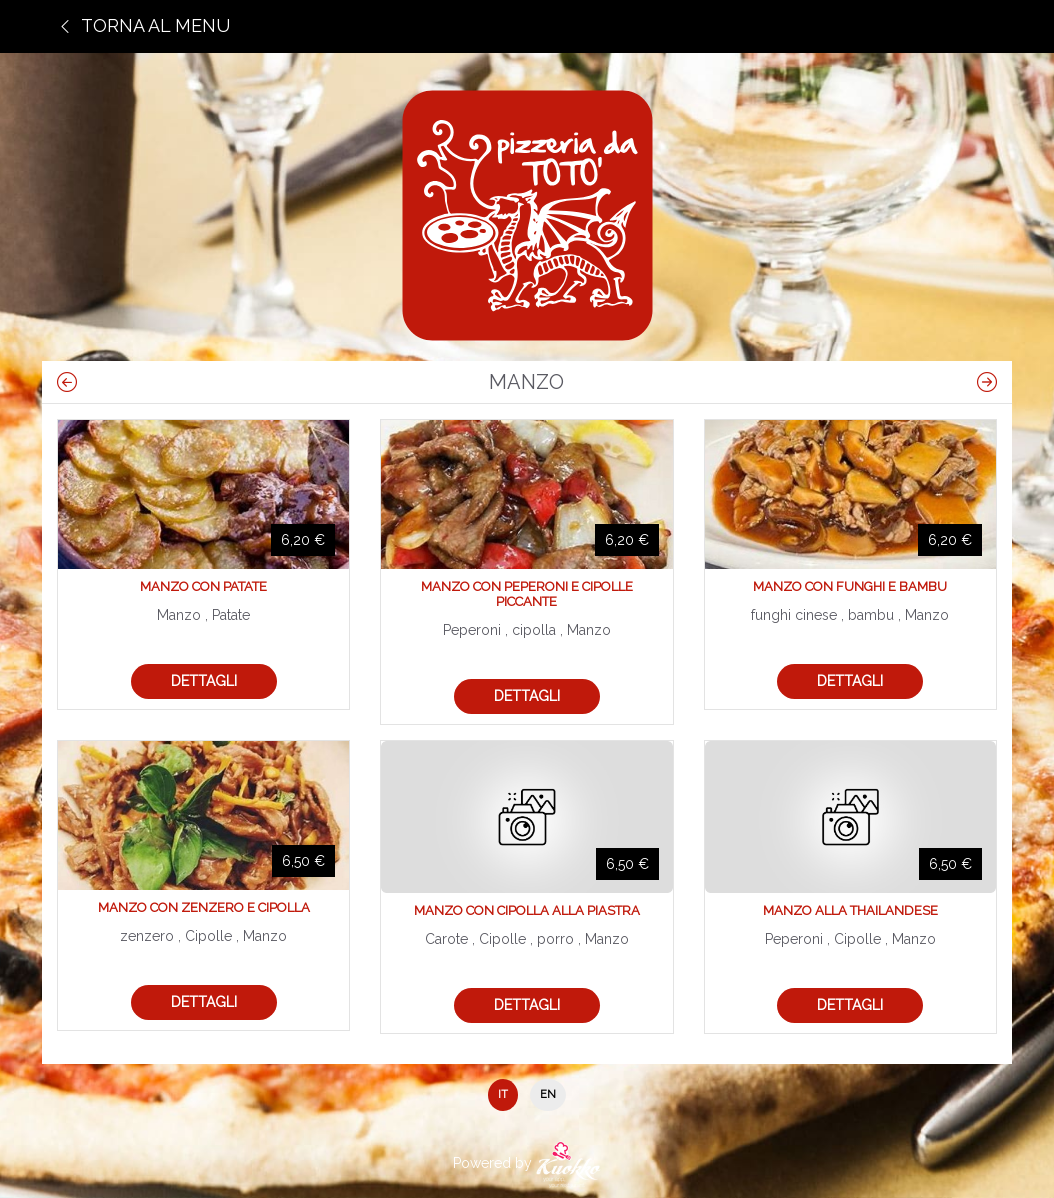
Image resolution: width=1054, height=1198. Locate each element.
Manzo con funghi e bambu (850, 586)
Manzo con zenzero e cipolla (204, 907)
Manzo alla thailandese (850, 910)
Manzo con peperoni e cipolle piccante (527, 594)
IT (503, 1094)
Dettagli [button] (204, 681)
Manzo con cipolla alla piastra (527, 910)
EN (548, 1094)
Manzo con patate (203, 586)
